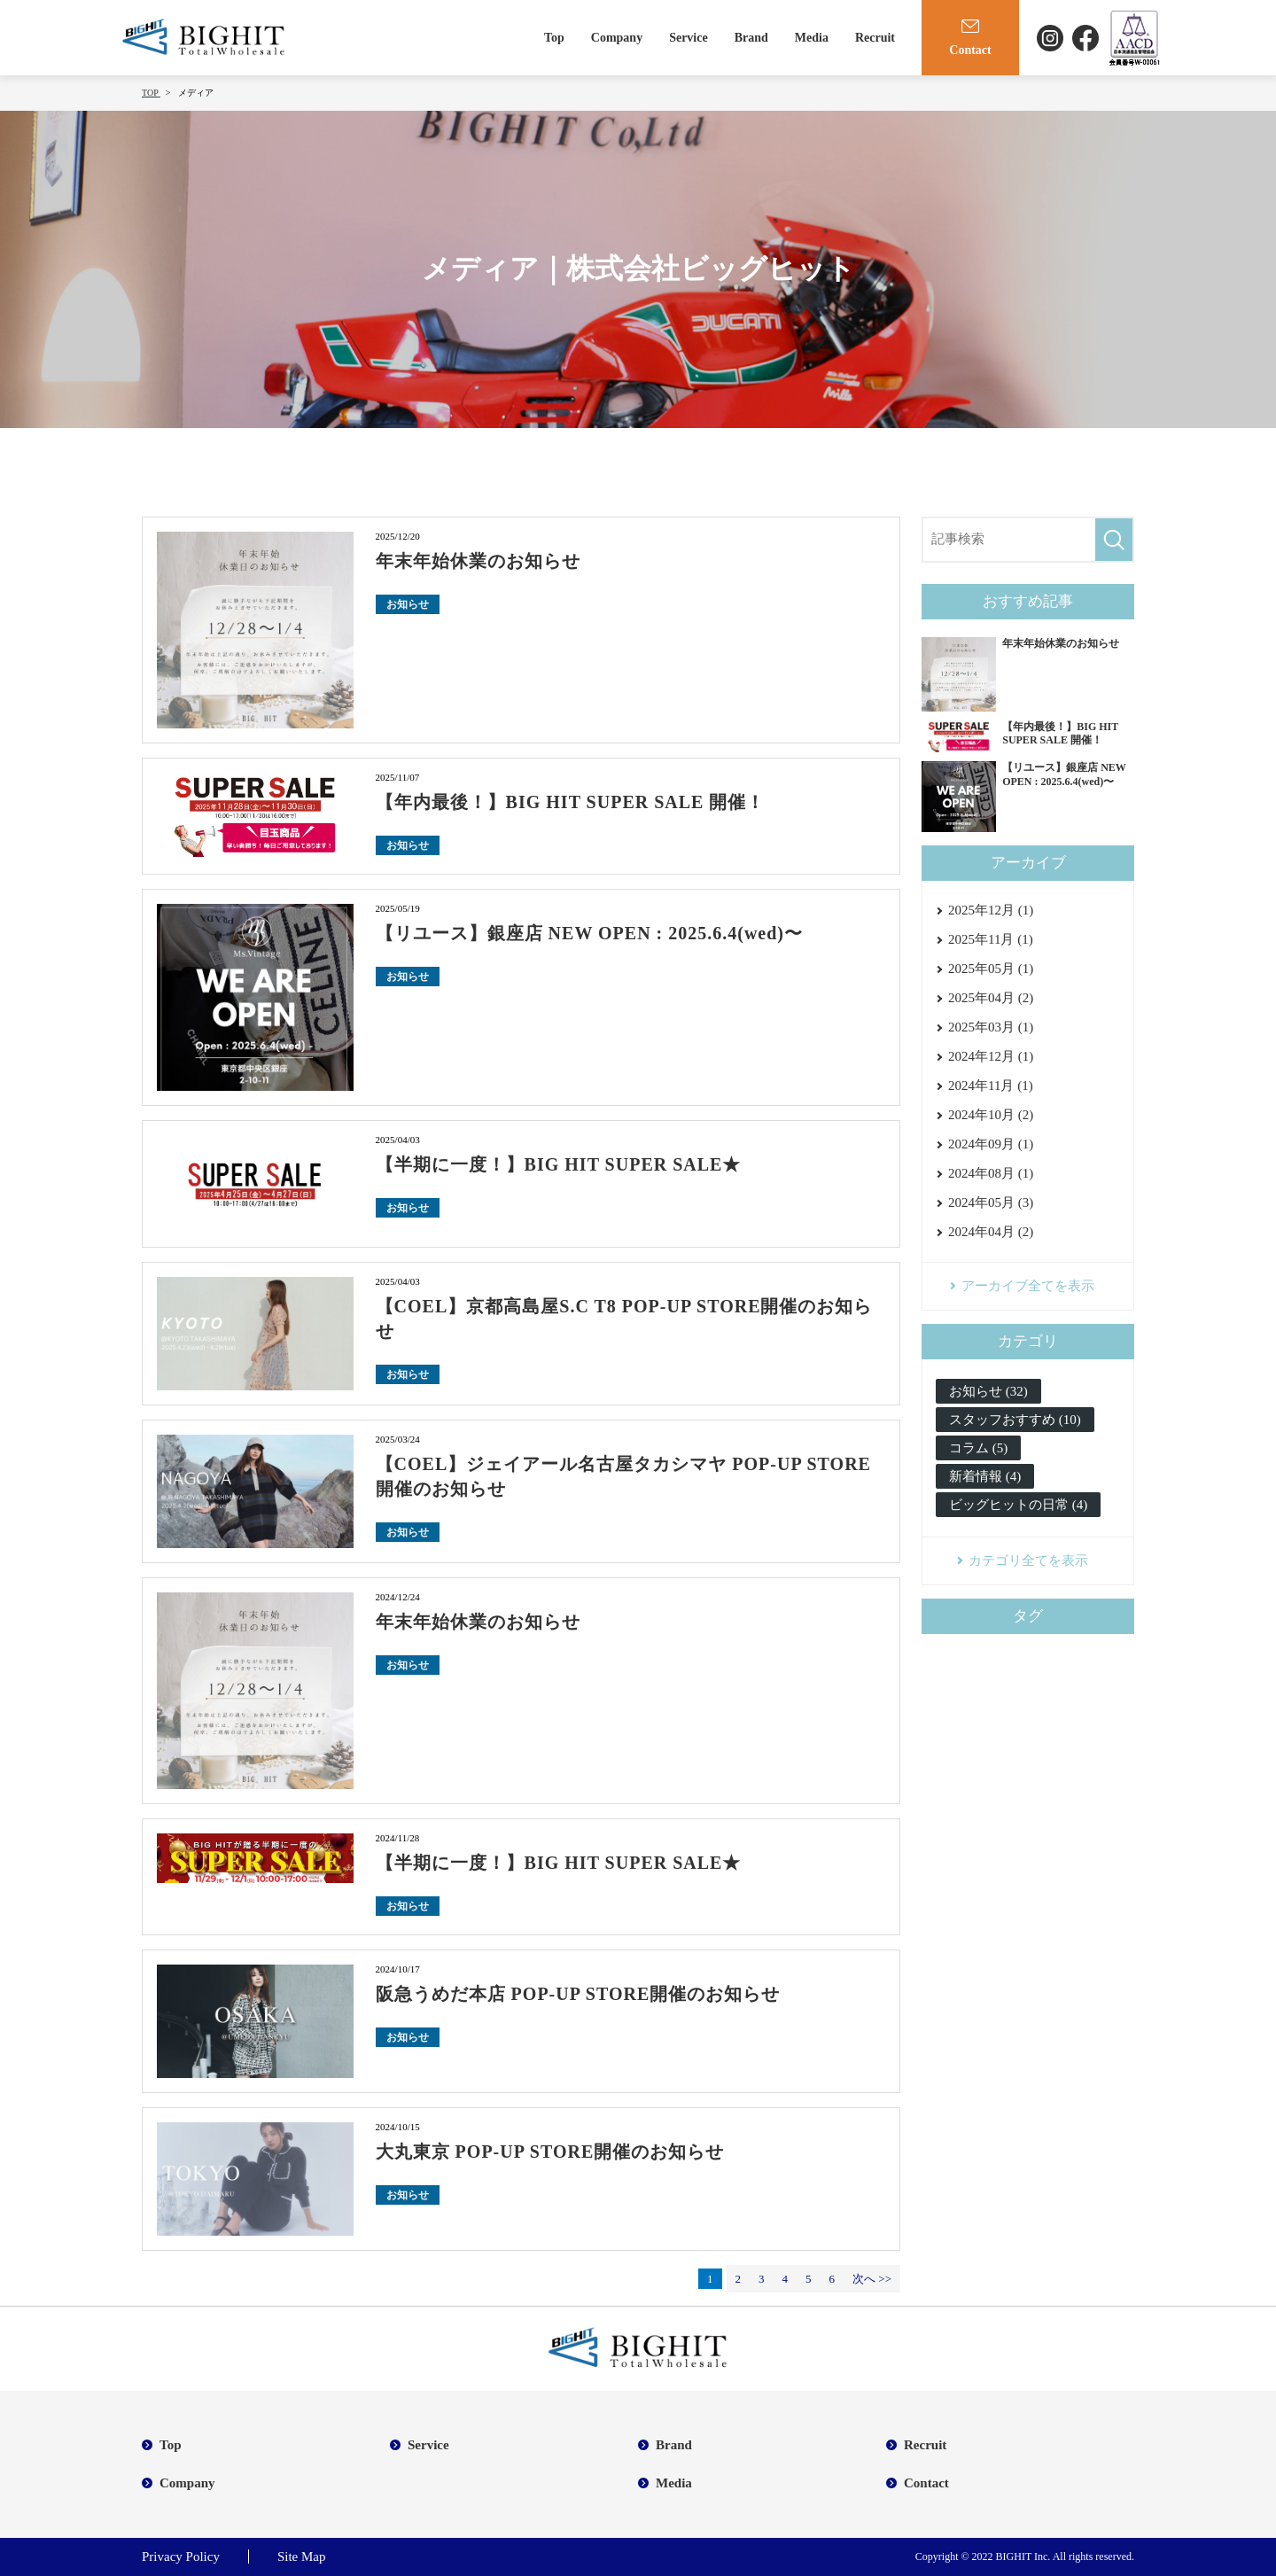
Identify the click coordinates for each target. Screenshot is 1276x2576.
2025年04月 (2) (990, 998)
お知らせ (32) (988, 1391)
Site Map (301, 2556)
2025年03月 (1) (990, 1027)
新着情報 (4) (985, 1476)
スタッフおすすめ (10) (1015, 1420)
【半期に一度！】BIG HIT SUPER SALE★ (559, 1164)
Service (688, 37)
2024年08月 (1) (990, 1173)
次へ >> (871, 2278)
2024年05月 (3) (990, 1202)
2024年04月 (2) (990, 1232)
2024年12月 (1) (990, 1056)
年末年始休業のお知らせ (478, 561)
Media (812, 37)
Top (554, 37)
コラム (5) (978, 1448)
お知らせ (407, 604)
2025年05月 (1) (990, 968)
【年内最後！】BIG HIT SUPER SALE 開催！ (571, 802)
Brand (751, 37)
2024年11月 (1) (990, 1085)
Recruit (875, 37)
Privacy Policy (181, 2556)
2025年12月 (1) (990, 910)
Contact (926, 2483)
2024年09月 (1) (990, 1144)
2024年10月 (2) (990, 1115)
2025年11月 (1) (990, 939)
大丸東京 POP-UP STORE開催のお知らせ (550, 2151)
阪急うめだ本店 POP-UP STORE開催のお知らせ (578, 1994)
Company (616, 37)
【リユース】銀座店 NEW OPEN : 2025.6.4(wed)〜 (589, 933)
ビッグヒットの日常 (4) (1018, 1505)
